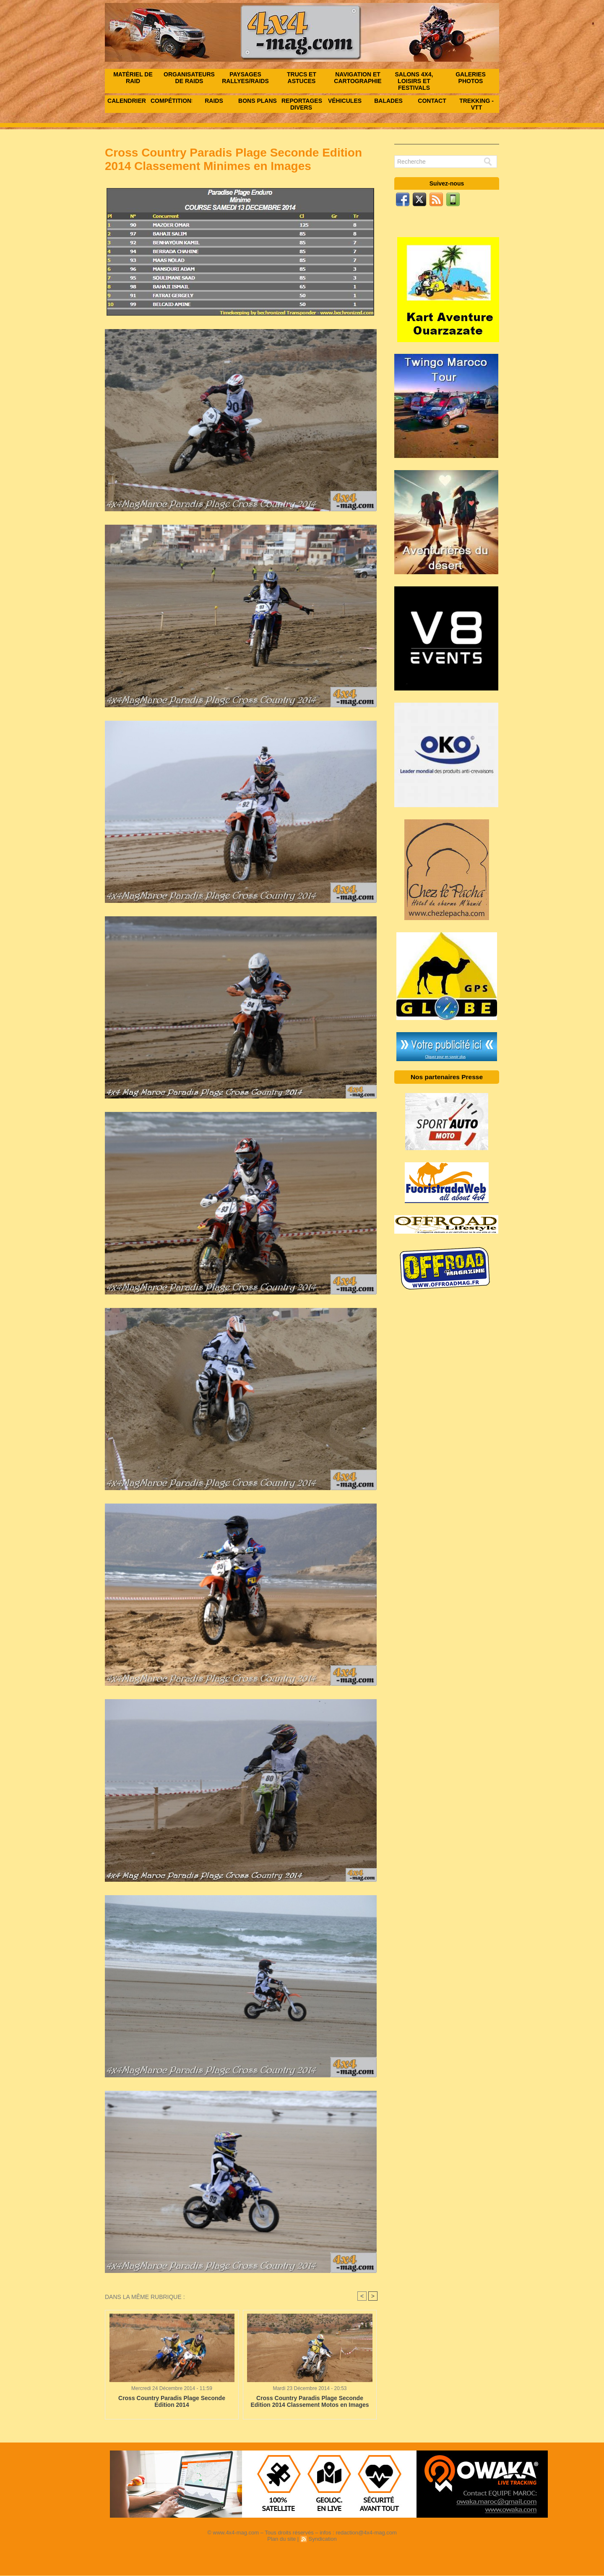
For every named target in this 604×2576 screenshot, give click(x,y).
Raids (214, 100)
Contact (432, 100)
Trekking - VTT (476, 104)
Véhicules (345, 100)
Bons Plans (257, 100)
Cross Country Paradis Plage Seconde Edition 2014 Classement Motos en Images (310, 2401)
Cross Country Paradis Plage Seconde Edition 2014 (172, 2401)
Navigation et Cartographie (357, 77)
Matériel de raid (133, 77)
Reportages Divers (301, 104)
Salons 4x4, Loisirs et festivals (414, 81)
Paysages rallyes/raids (245, 77)
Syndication (322, 2539)
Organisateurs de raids (189, 77)
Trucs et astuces (301, 77)
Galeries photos (471, 77)
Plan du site (281, 2539)
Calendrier (126, 100)
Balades (388, 100)
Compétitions (171, 100)
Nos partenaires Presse (446, 1077)
